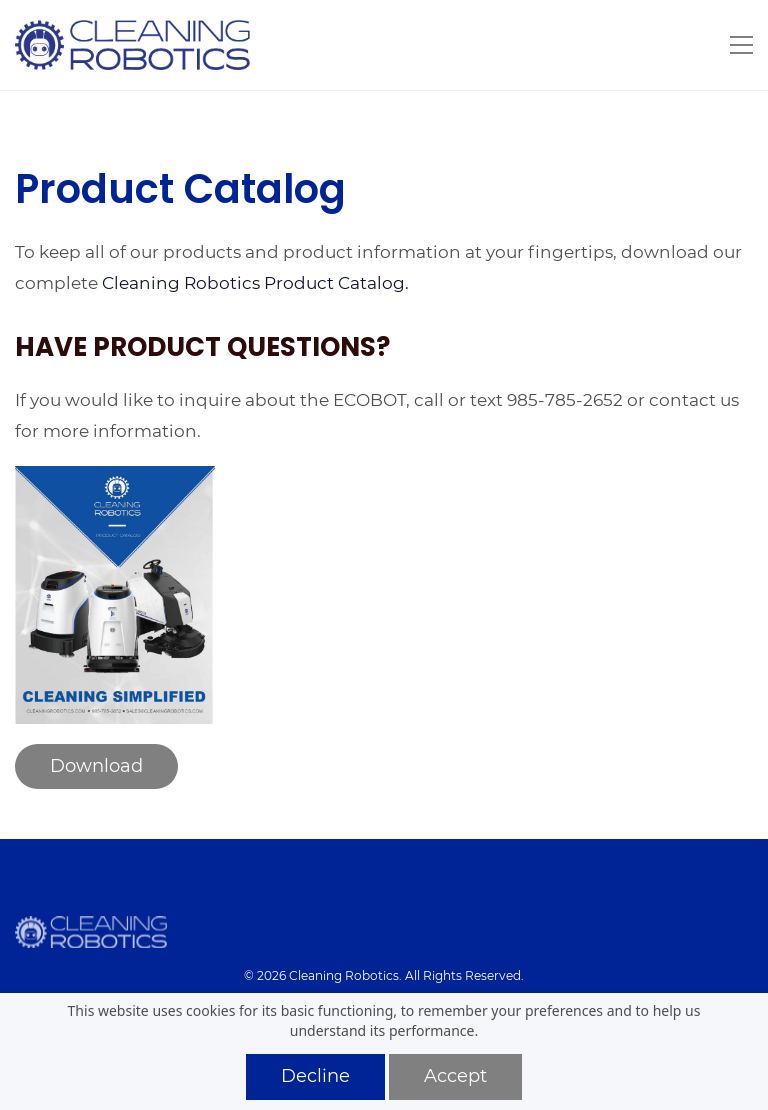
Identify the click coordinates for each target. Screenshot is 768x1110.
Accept (455, 1076)
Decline (315, 1076)
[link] (115, 479)
